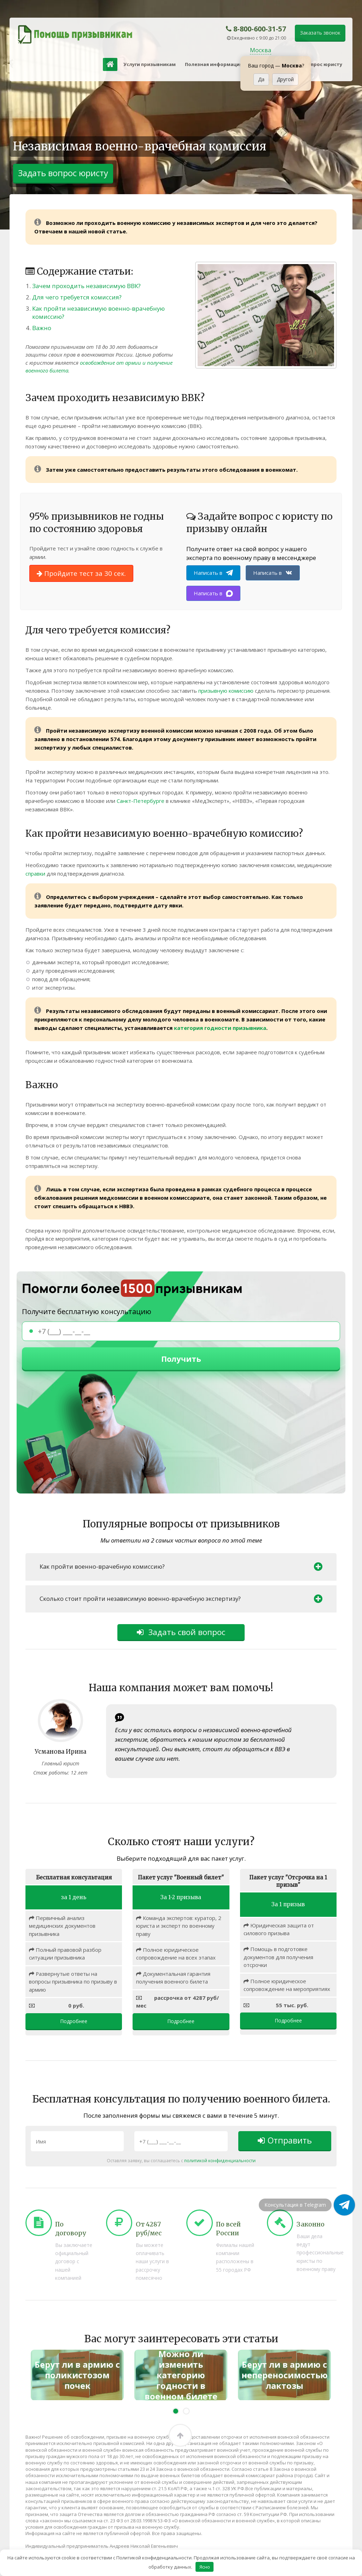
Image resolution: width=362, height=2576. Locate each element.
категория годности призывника (220, 1027)
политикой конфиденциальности (220, 2161)
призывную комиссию (225, 690)
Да (261, 79)
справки (35, 873)
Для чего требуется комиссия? (77, 297)
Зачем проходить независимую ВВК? (86, 286)
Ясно (204, 2566)
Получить (181, 1359)
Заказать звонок (320, 32)
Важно (41, 328)
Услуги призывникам (149, 64)
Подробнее (73, 2021)
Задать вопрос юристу (313, 64)
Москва (260, 50)
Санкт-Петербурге (140, 800)
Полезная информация (214, 64)
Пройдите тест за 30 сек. (81, 573)
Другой (285, 79)
